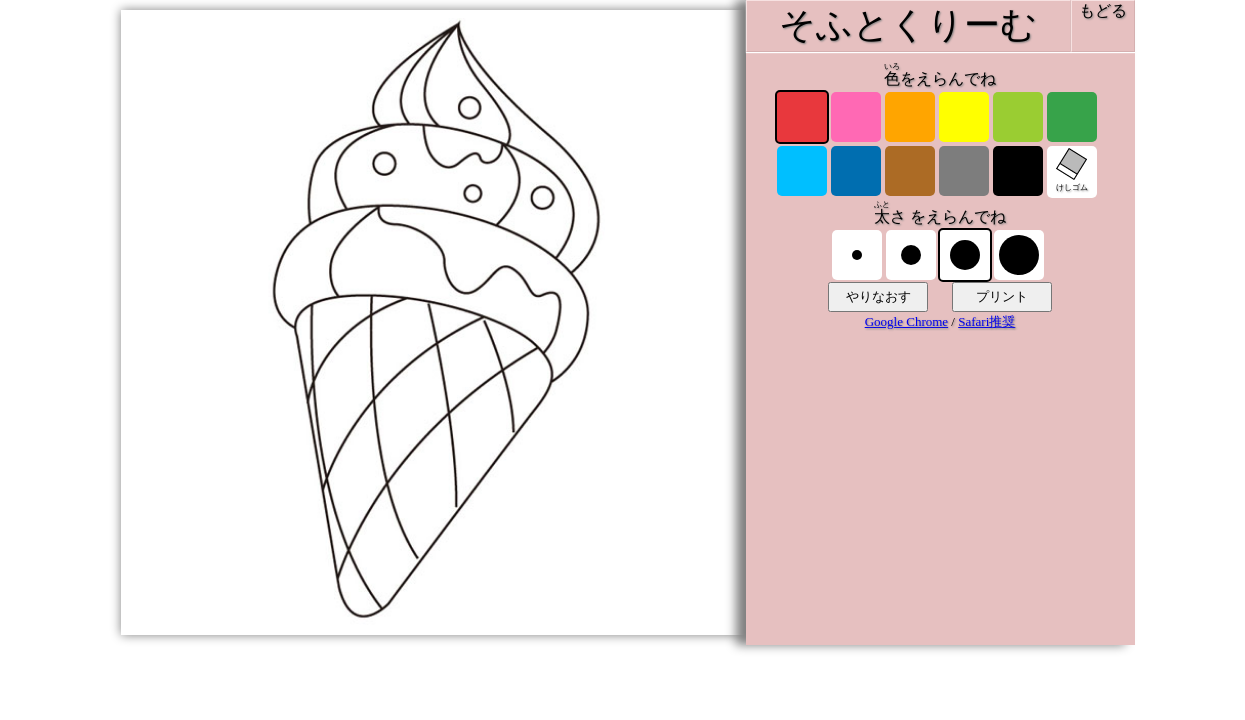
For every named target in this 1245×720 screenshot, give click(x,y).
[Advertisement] (940, 497)
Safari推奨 (986, 321)
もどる (1103, 10)
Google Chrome (906, 321)
